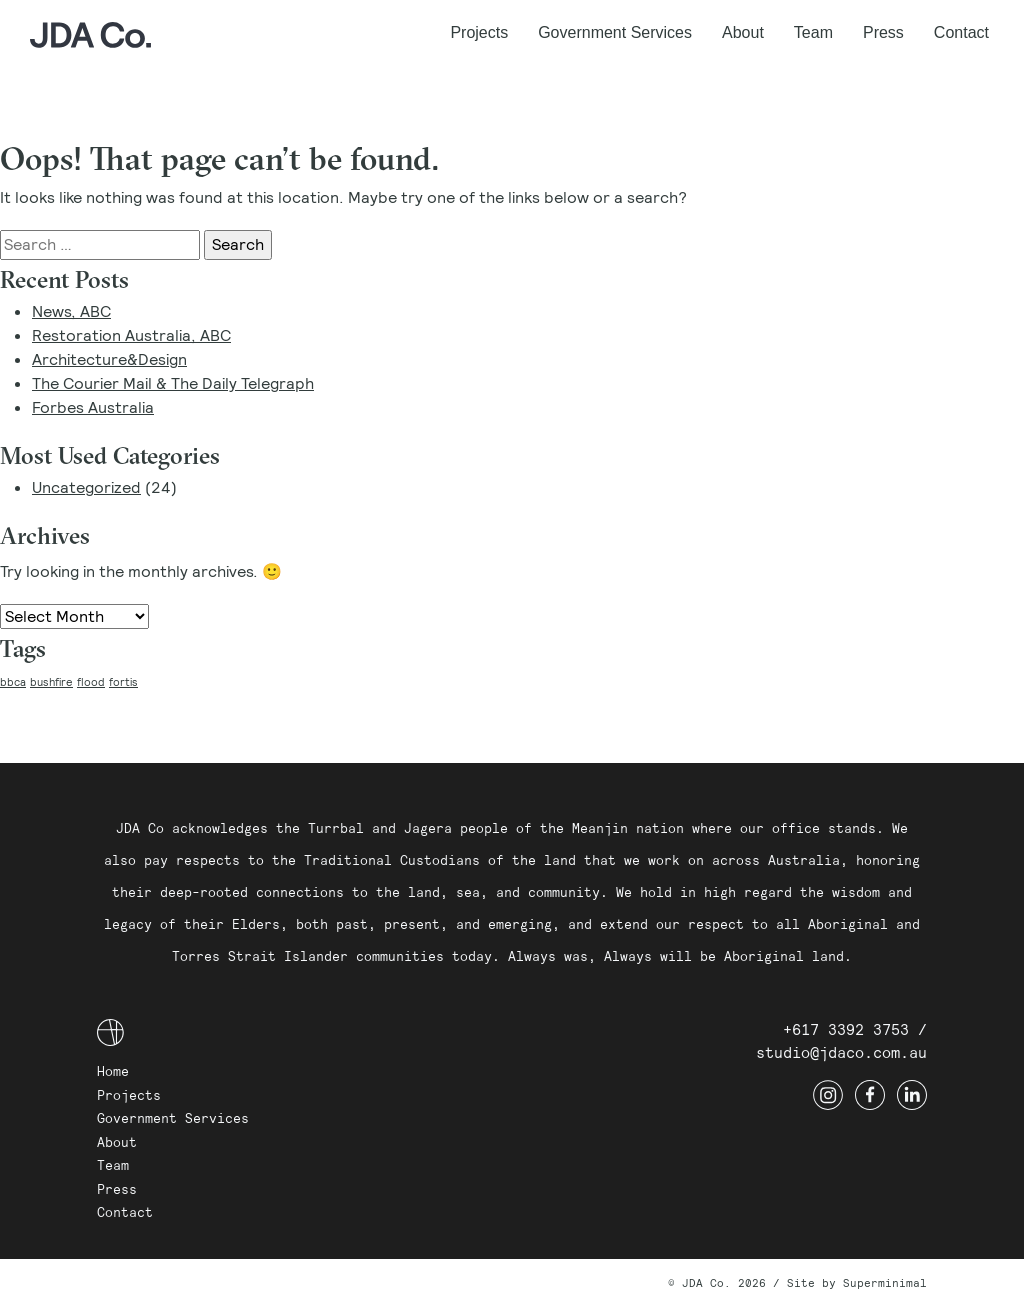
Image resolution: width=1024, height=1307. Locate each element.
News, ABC (71, 311)
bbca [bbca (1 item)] (13, 682)
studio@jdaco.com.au (841, 1052)
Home (113, 1071)
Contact (961, 32)
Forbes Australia (93, 407)
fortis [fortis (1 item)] (123, 682)
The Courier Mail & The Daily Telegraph (173, 383)
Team (813, 32)
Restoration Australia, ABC (131, 335)
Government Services (615, 32)
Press (883, 32)
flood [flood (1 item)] (91, 682)
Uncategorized (86, 487)
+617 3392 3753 (846, 1029)
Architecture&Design (109, 359)
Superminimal (885, 1283)
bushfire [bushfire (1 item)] (51, 682)
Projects (479, 32)
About (743, 32)
